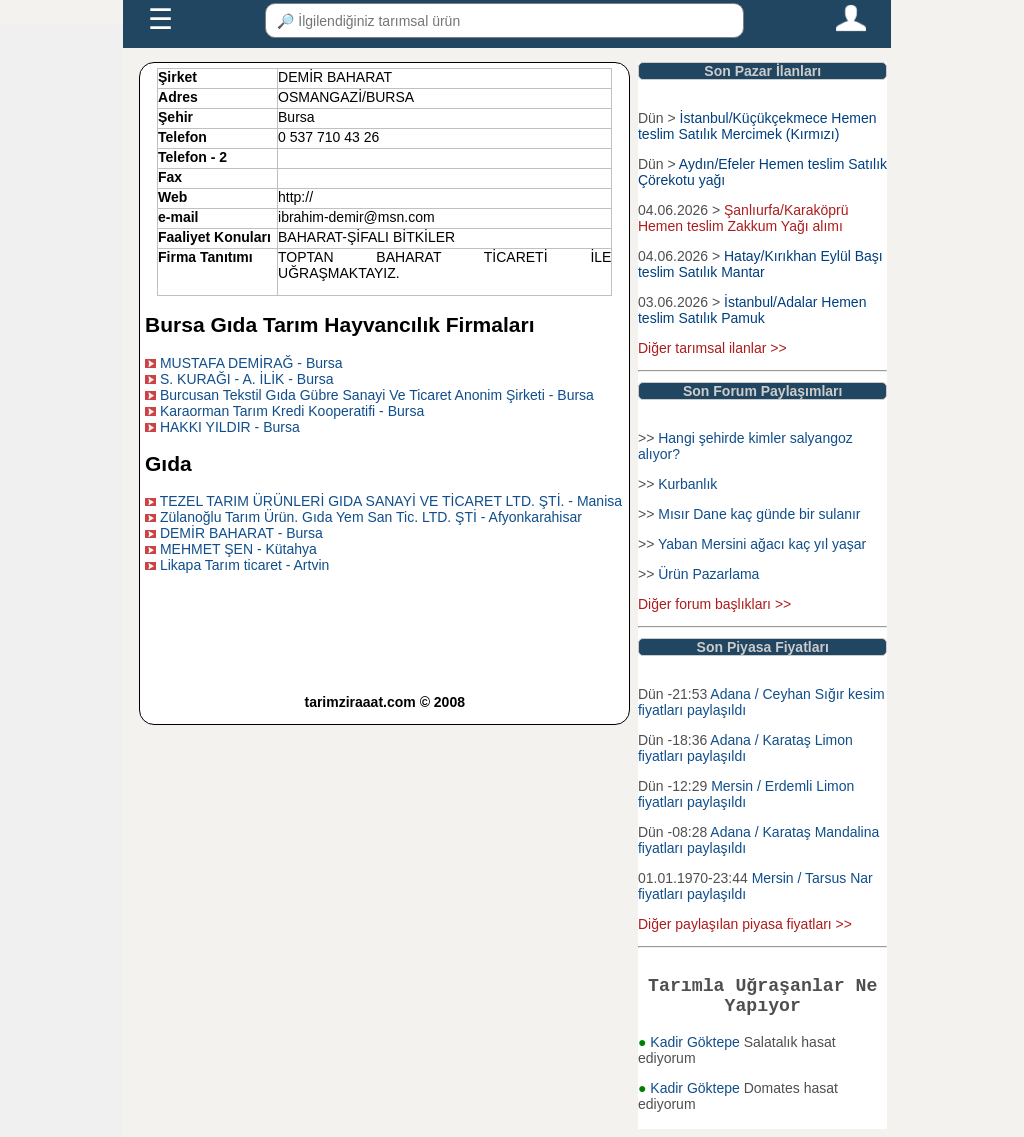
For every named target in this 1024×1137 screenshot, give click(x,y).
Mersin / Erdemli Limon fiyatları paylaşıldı (746, 794)
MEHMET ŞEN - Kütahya (238, 549)
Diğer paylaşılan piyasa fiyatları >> (745, 924)
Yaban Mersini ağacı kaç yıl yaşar (762, 544)
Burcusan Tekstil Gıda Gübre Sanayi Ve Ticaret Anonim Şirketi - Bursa (377, 395)
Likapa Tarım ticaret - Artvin (244, 565)
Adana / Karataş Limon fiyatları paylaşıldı (745, 748)
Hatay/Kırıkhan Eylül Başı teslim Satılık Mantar (760, 264)
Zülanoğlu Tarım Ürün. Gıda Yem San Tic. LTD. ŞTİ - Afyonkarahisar (371, 517)
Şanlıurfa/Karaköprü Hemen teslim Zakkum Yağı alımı (743, 218)
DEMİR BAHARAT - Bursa (241, 533)
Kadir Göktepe (696, 1050)
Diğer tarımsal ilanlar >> (712, 348)
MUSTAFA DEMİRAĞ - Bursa (251, 363)
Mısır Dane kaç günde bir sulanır (759, 514)
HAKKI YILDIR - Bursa (230, 427)
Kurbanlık (687, 484)
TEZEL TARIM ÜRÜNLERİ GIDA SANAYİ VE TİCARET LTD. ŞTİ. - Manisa (391, 501)
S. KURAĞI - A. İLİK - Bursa (247, 379)
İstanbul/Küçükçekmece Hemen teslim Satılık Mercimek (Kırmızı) (757, 126)
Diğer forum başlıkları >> (714, 604)
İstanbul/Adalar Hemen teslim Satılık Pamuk (752, 310)
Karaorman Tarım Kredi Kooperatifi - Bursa (292, 411)
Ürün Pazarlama (708, 574)
